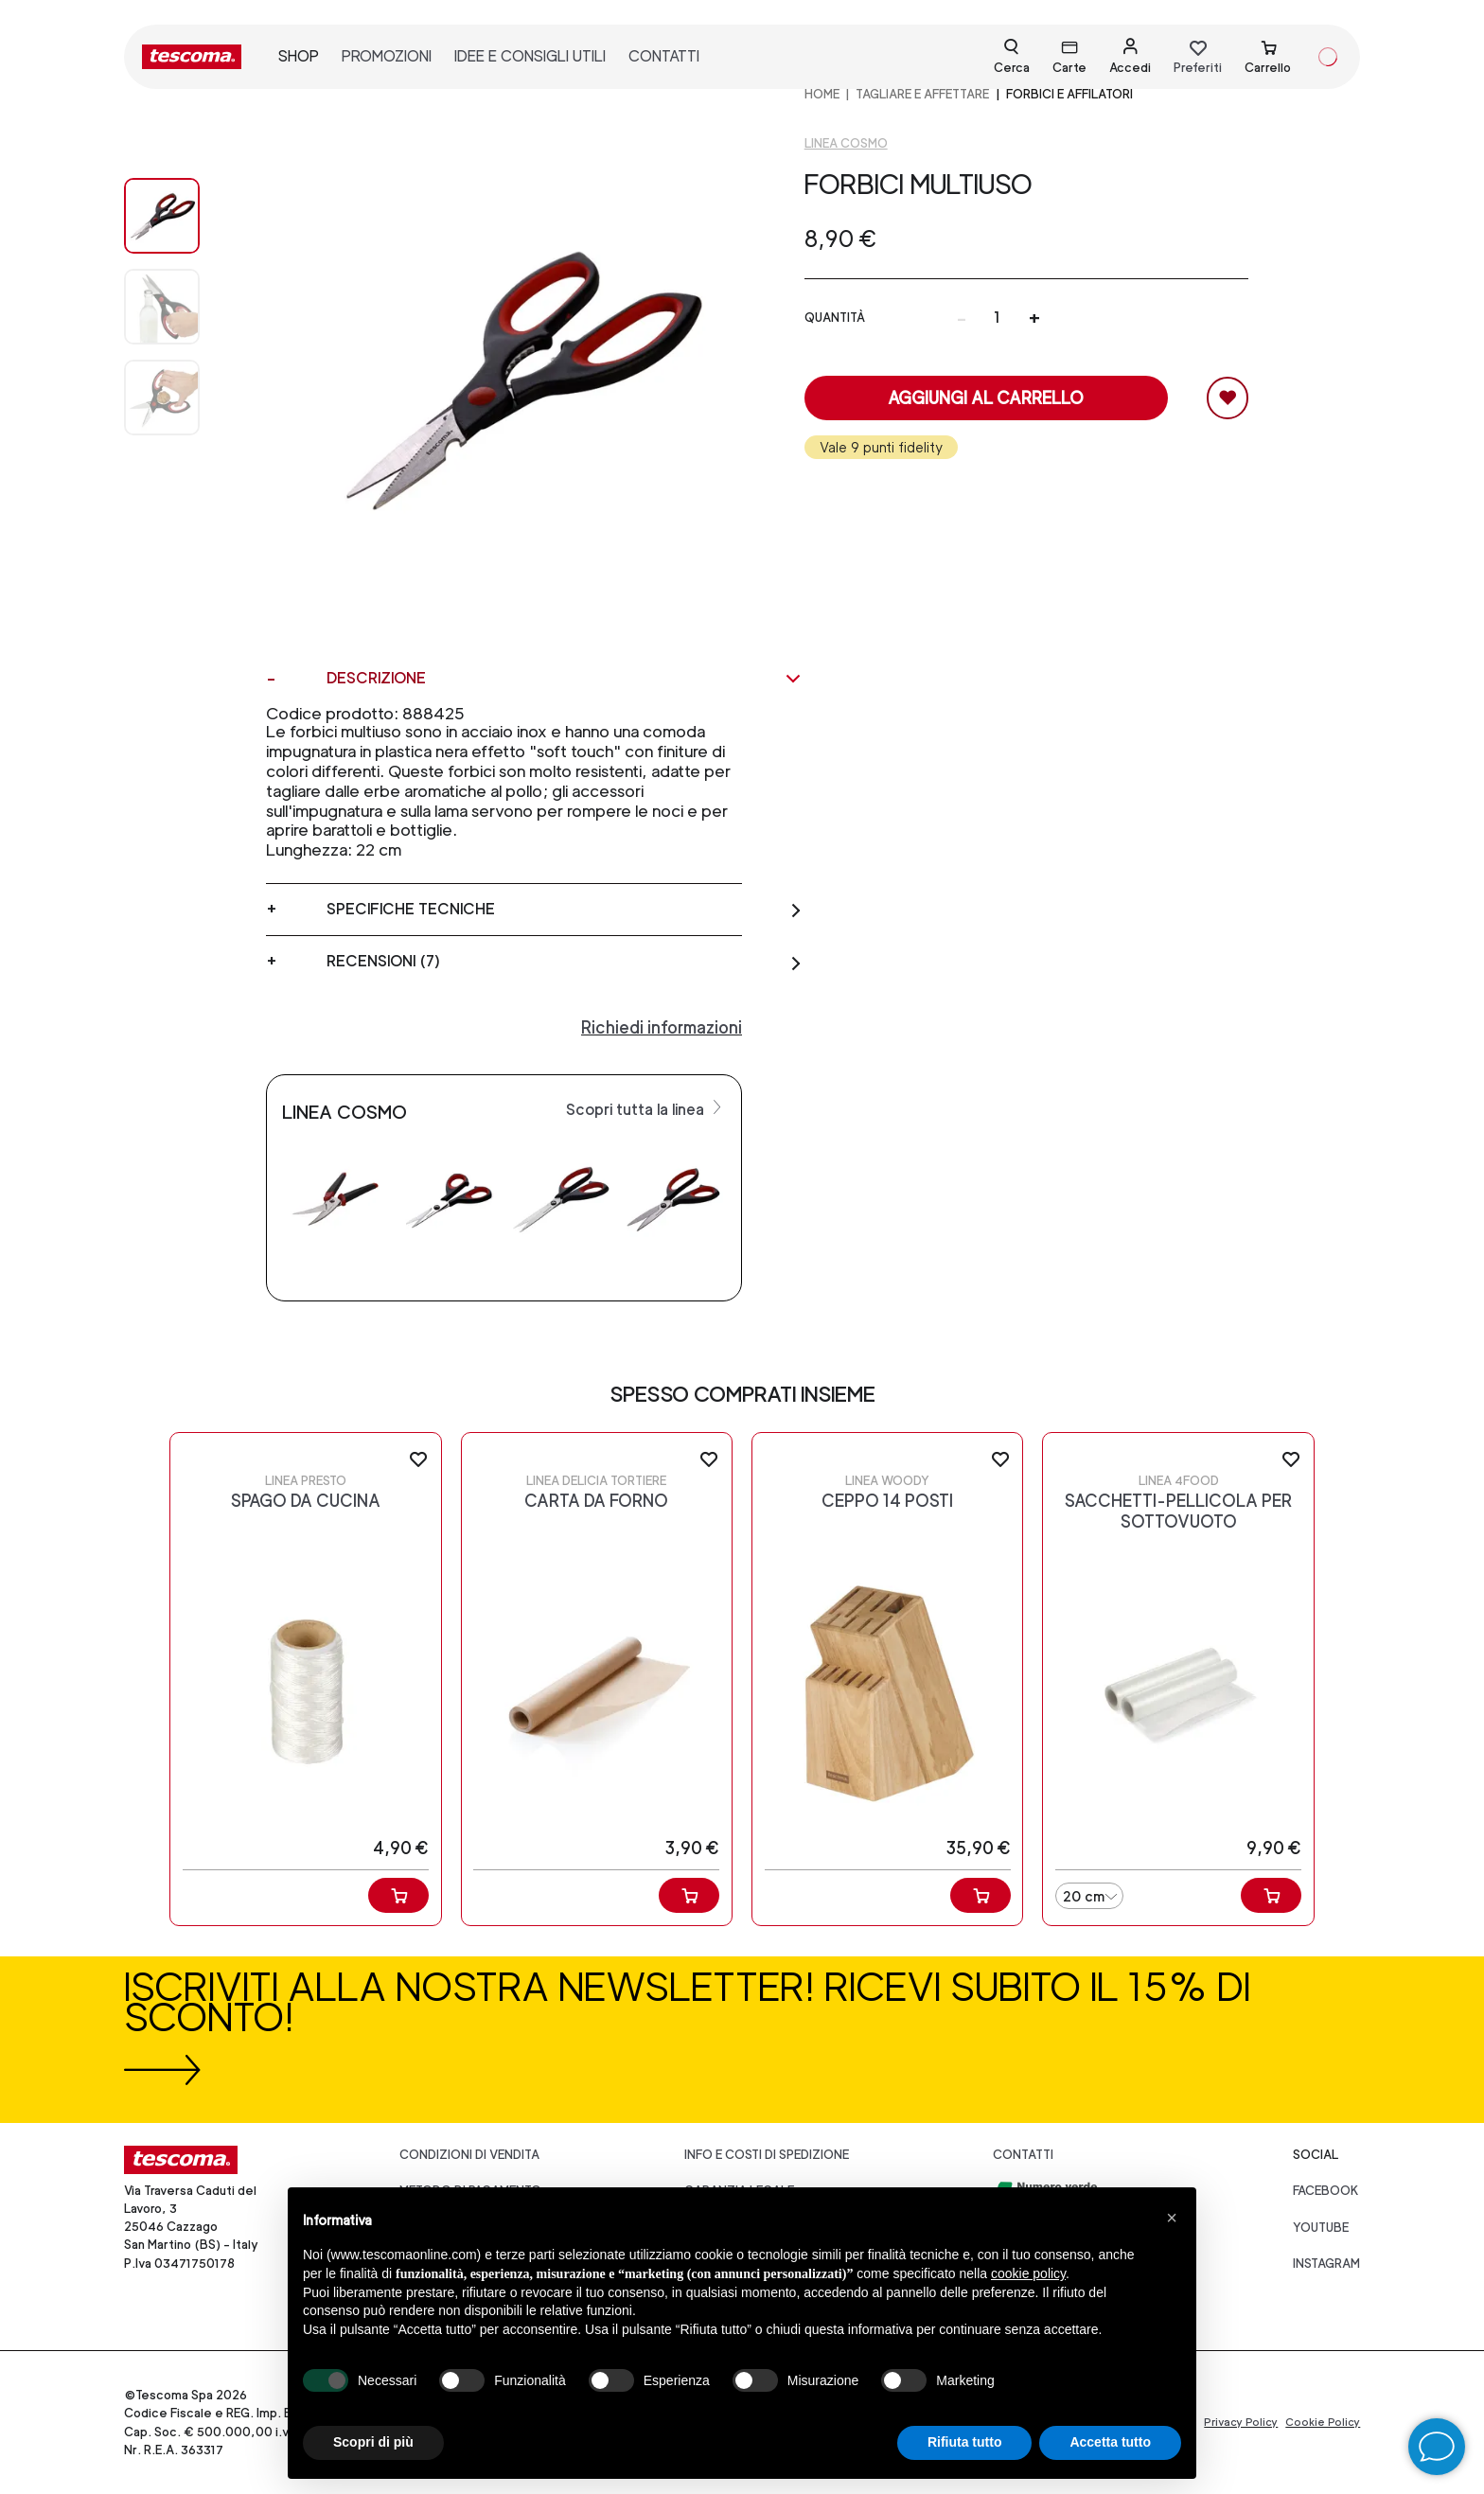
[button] (1172, 2217)
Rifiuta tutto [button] (965, 2442)
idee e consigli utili (530, 56)
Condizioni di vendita (469, 2155)
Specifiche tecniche (565, 909)
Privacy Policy (1241, 2422)
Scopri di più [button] (373, 2442)
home (821, 94)
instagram (1326, 2263)
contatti (663, 56)
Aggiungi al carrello (986, 398)
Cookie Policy (1322, 2422)
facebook (1326, 2191)
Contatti (1023, 2155)
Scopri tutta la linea (646, 1108)
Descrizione (565, 678)
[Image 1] (181, 307)
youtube (1321, 2227)
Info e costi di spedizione (766, 2155)
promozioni (387, 56)
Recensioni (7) (565, 961)
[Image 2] (181, 397)
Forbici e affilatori (1069, 94)
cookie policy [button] (1028, 2273)
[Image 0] (181, 216)
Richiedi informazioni (661, 1027)
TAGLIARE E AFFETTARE (922, 94)
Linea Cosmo (846, 143)
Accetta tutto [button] (1110, 2442)
